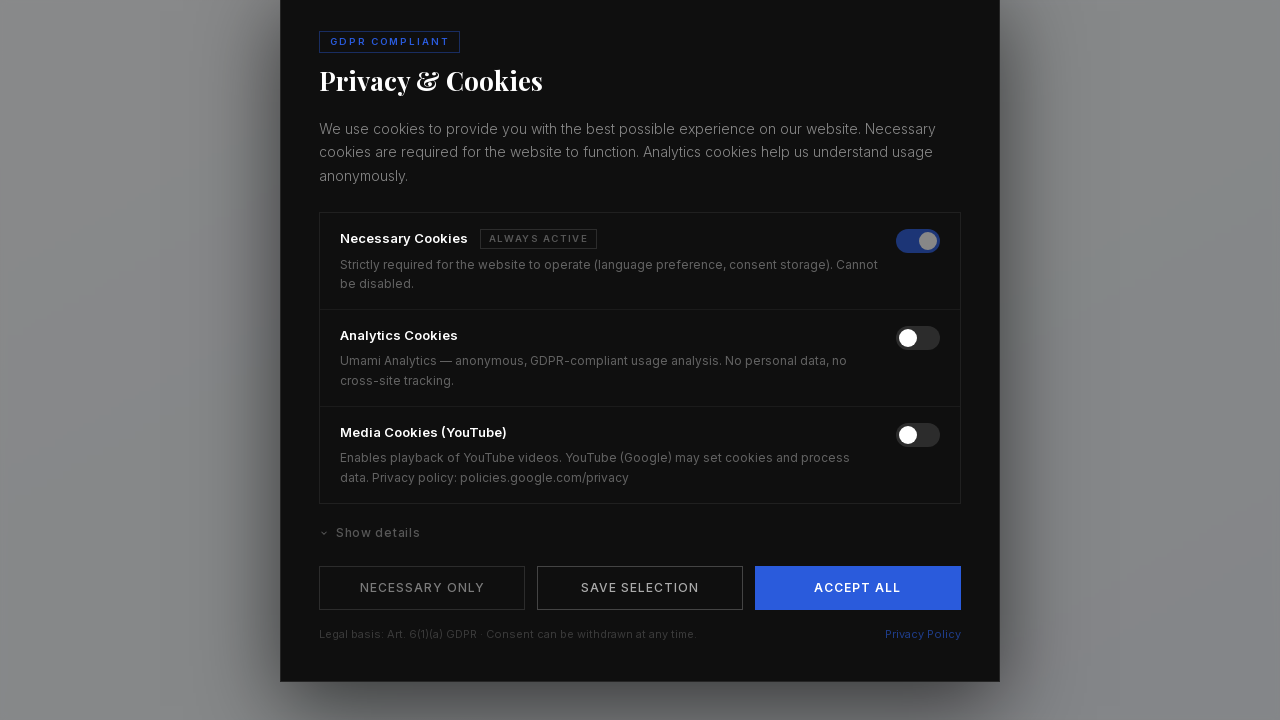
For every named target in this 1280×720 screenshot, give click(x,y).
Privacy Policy (923, 634)
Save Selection (639, 587)
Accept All (857, 587)
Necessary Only (422, 587)
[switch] (918, 241)
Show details (369, 532)
